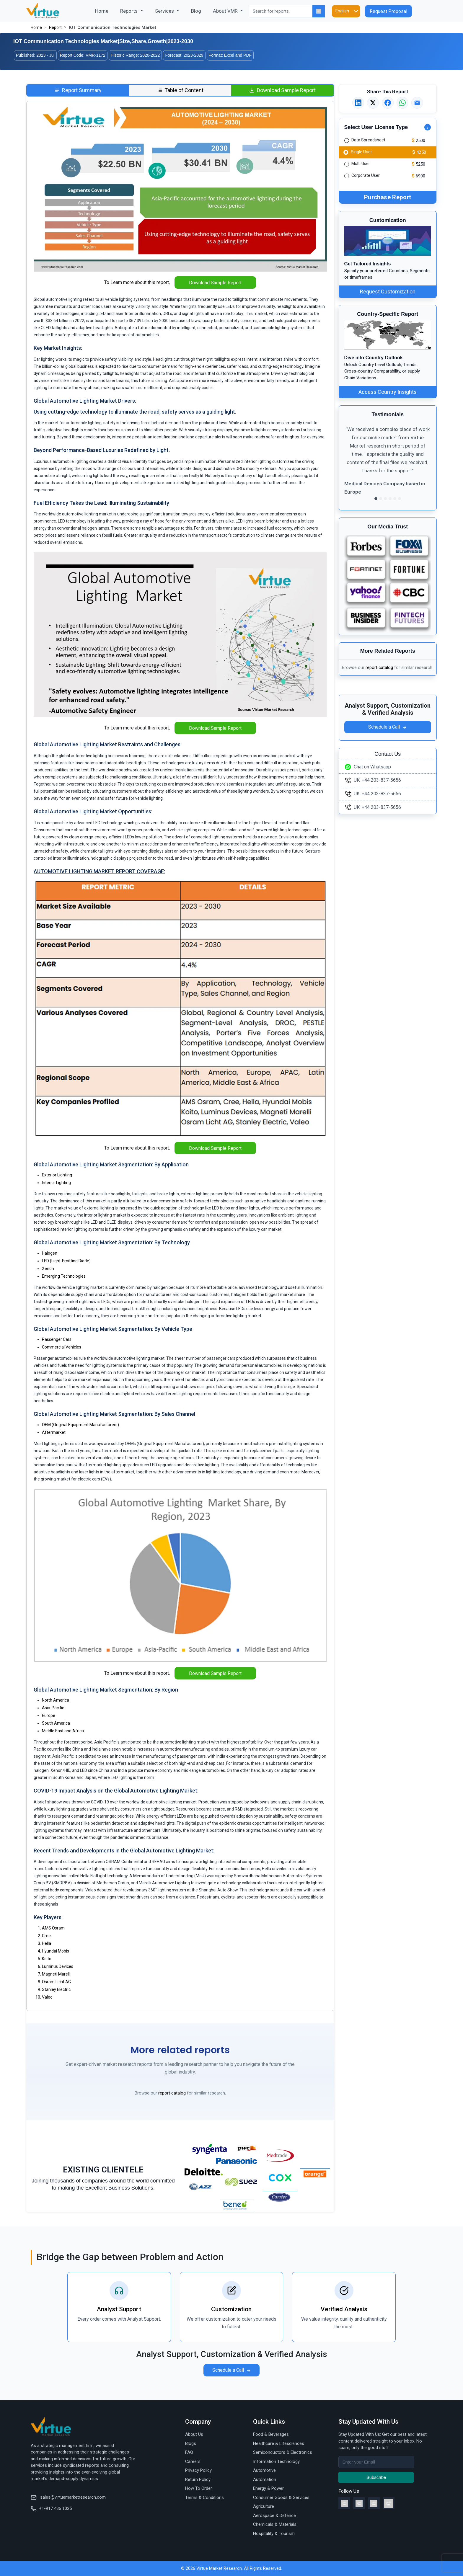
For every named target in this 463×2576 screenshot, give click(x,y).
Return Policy (198, 2479)
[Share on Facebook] (388, 103)
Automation (264, 2479)
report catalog (172, 2093)
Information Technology (276, 2461)
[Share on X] (373, 103)
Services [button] (165, 11)
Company (198, 2421)
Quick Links (269, 2421)
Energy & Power (268, 2488)
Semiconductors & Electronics (282, 2452)
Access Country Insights (387, 392)
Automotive (264, 2470)
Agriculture (263, 2506)
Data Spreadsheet (368, 140)
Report (55, 27)
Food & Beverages (271, 2434)
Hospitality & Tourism (274, 2533)
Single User (361, 151)
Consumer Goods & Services (281, 2497)
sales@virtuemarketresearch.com (68, 2497)
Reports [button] (129, 11)
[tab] (78, 90)
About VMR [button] (226, 11)
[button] (350, 464)
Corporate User (365, 175)
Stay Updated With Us (368, 2421)
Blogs (190, 2443)
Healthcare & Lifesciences (278, 2443)
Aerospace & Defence (274, 2515)
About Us (194, 2434)
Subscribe (376, 2477)
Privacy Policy (198, 2470)
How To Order (198, 2488)
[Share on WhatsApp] (402, 103)
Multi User (360, 163)
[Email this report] (417, 103)
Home (104, 10)
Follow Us (348, 2491)
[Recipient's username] (376, 2462)
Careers (192, 2461)
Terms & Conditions (204, 2497)
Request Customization (387, 291)
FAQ (189, 2452)
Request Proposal (388, 11)
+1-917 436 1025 (51, 2508)
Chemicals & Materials (274, 2524)
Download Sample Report (215, 282)
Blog (196, 11)
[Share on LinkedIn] (358, 103)
